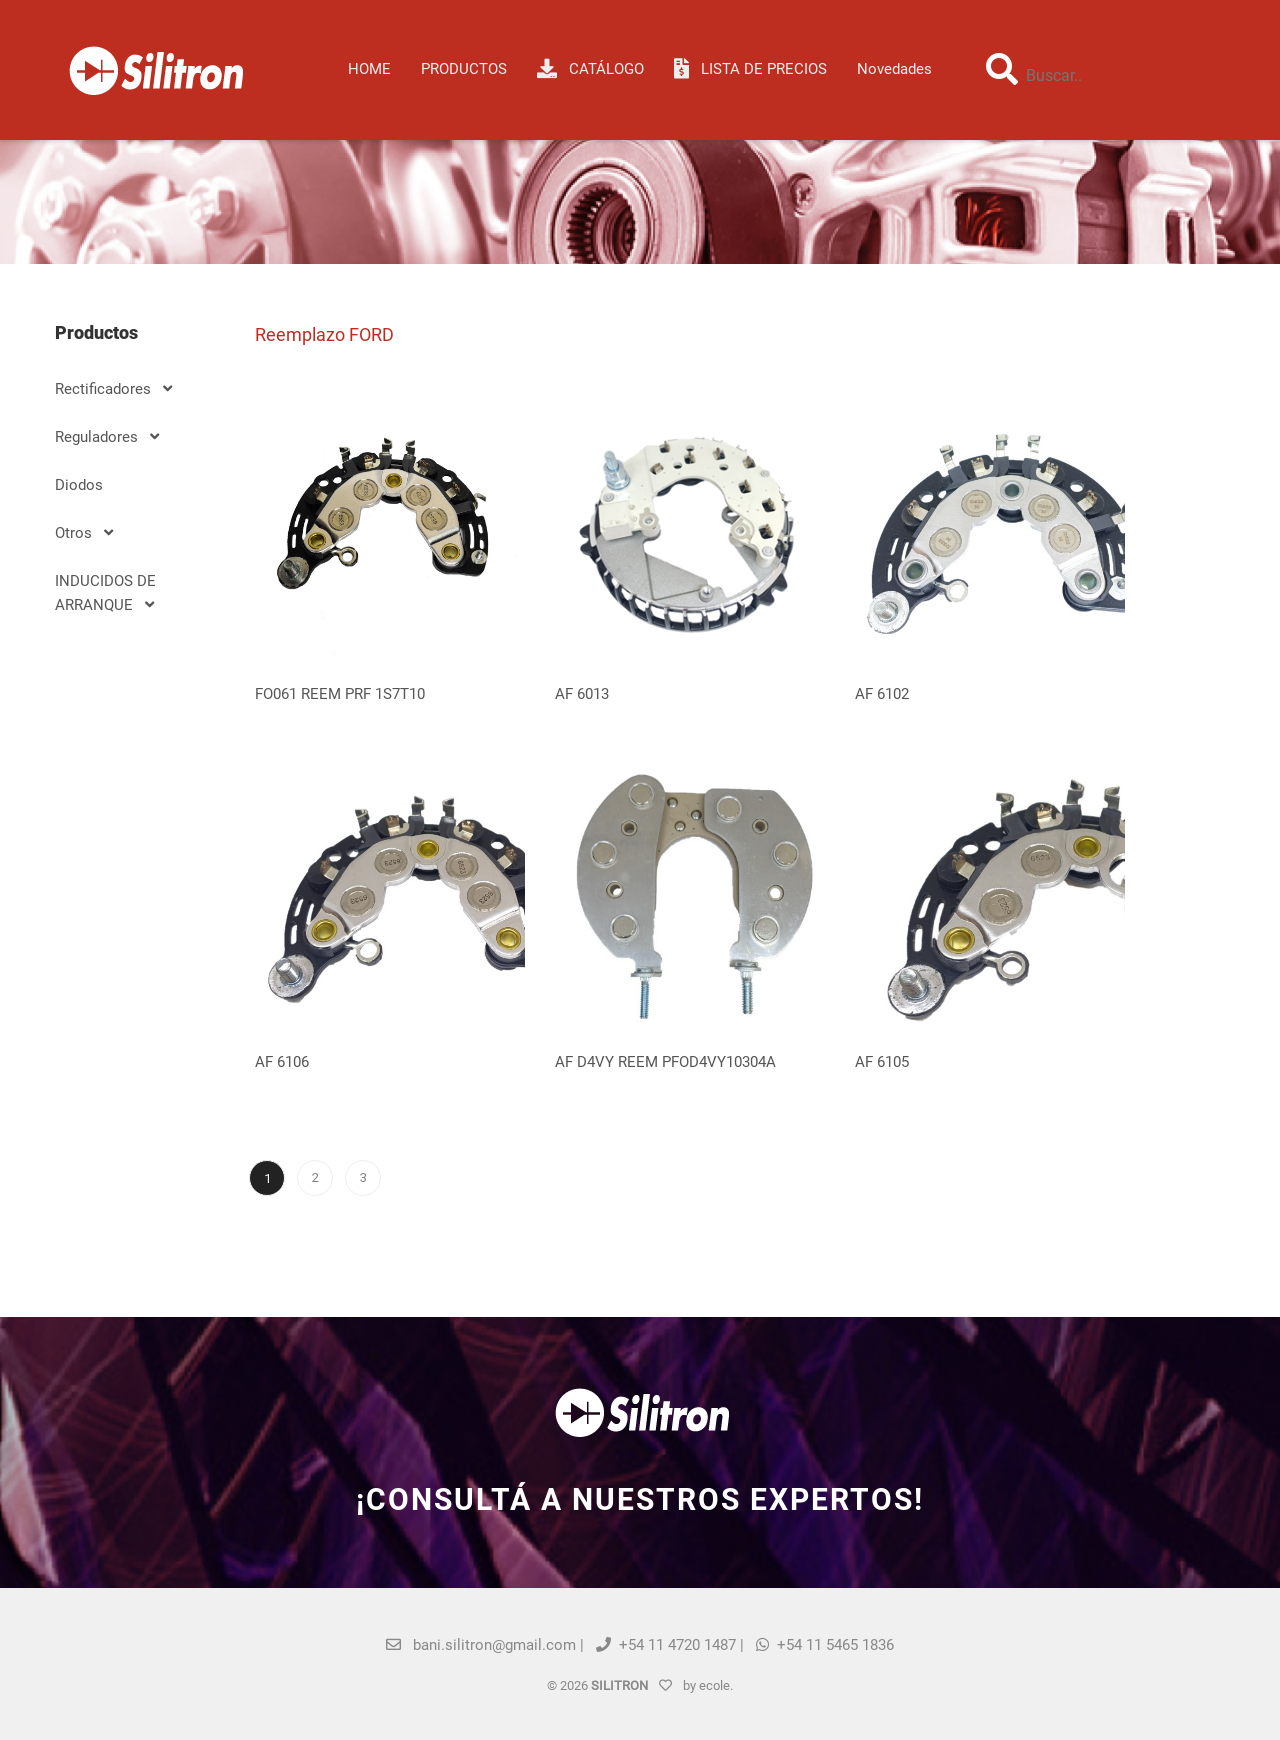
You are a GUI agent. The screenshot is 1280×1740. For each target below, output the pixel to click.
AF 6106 (282, 1062)
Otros (84, 533)
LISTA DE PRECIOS (750, 69)
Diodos (79, 485)
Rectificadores (113, 389)
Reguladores (107, 437)
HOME (369, 69)
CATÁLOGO (590, 69)
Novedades (894, 69)
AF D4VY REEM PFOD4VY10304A (665, 1062)
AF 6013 (582, 694)
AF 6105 (882, 1062)
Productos (464, 69)
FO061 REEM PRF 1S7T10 (340, 694)
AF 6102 (882, 694)
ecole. (716, 1685)
